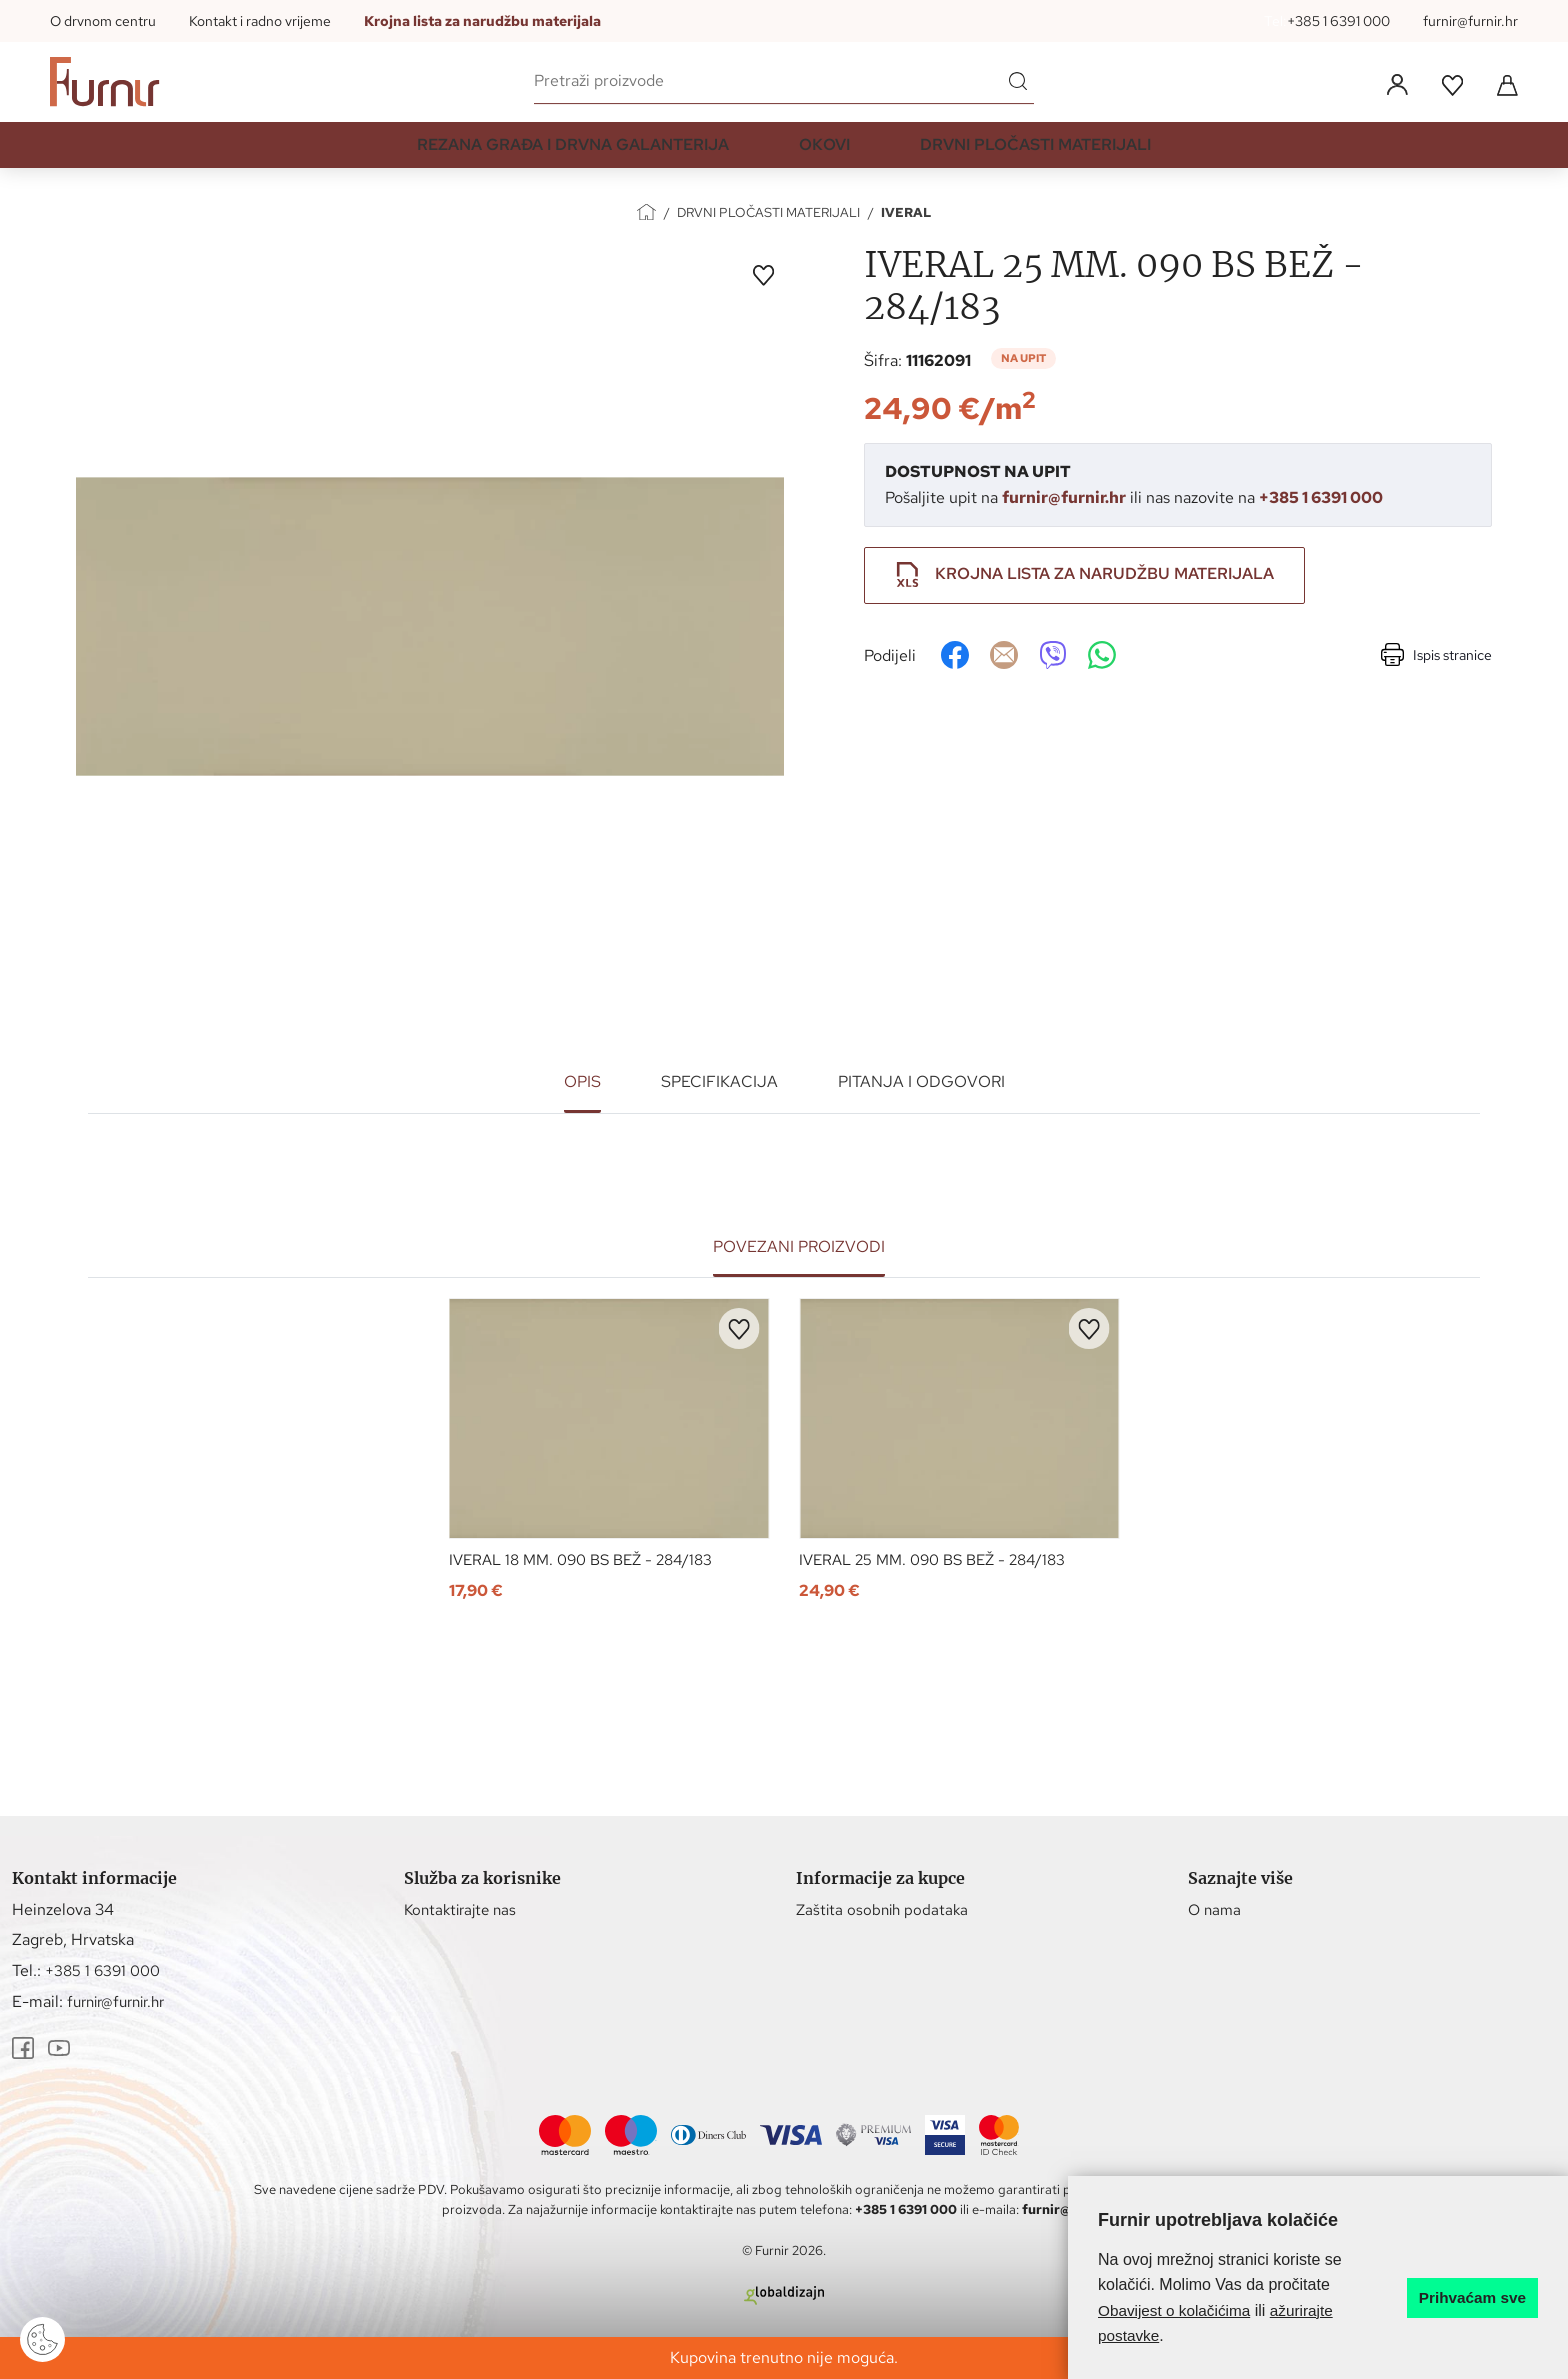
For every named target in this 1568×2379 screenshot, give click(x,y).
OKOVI (824, 153)
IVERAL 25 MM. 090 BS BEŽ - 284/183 (941, 1561)
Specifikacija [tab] (719, 1081)
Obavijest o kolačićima (1177, 2310)
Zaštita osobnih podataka (885, 1910)
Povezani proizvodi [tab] (799, 1246)
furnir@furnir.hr (1470, 21)
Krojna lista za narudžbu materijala (482, 21)
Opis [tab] (582, 1081)
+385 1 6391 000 (1338, 21)
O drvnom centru (103, 21)
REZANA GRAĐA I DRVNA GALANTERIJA (573, 153)
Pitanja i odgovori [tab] (921, 1081)
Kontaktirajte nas (464, 1910)
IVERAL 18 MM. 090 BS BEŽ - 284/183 (590, 1561)
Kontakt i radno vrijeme (260, 21)
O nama (1216, 1910)
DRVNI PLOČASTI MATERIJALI (1035, 153)
